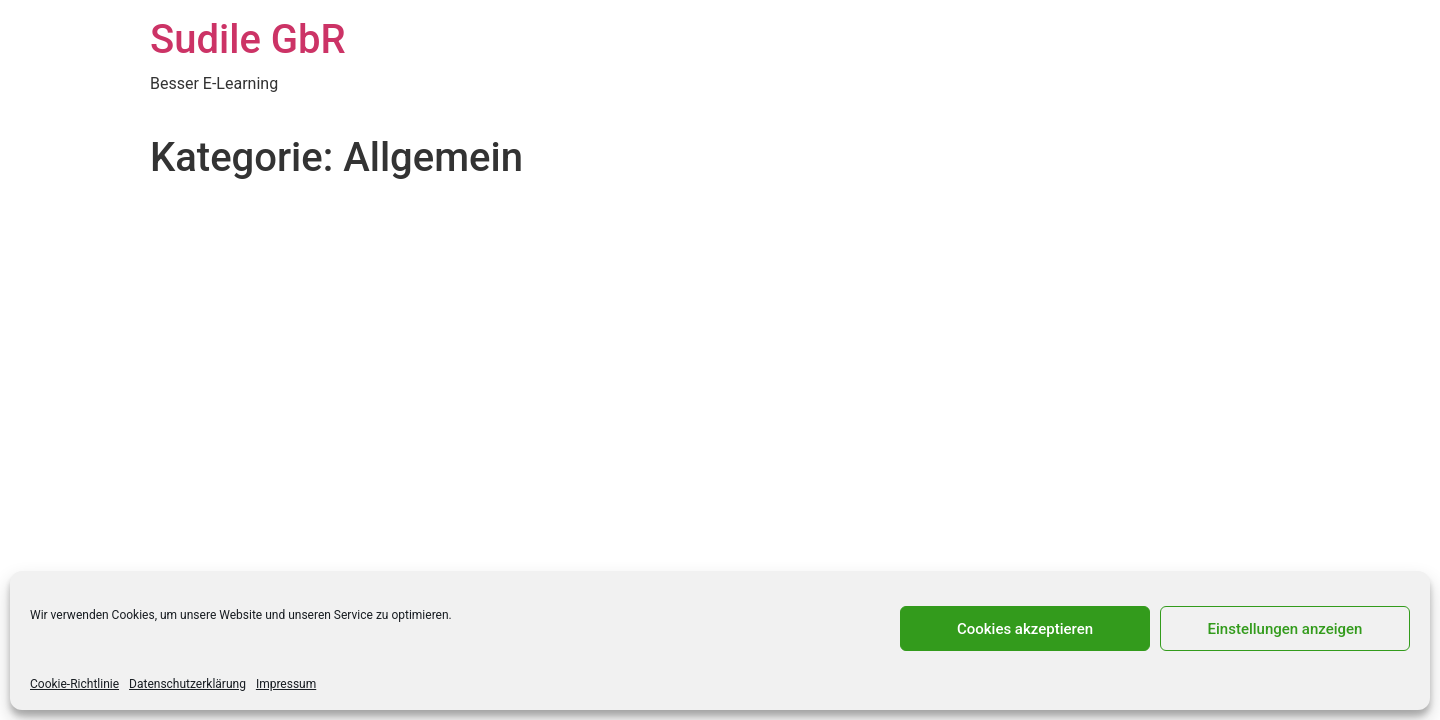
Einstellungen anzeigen (1285, 629)
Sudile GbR (248, 39)
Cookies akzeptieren (1025, 629)
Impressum (286, 684)
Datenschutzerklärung (187, 684)
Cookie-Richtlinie (74, 684)
